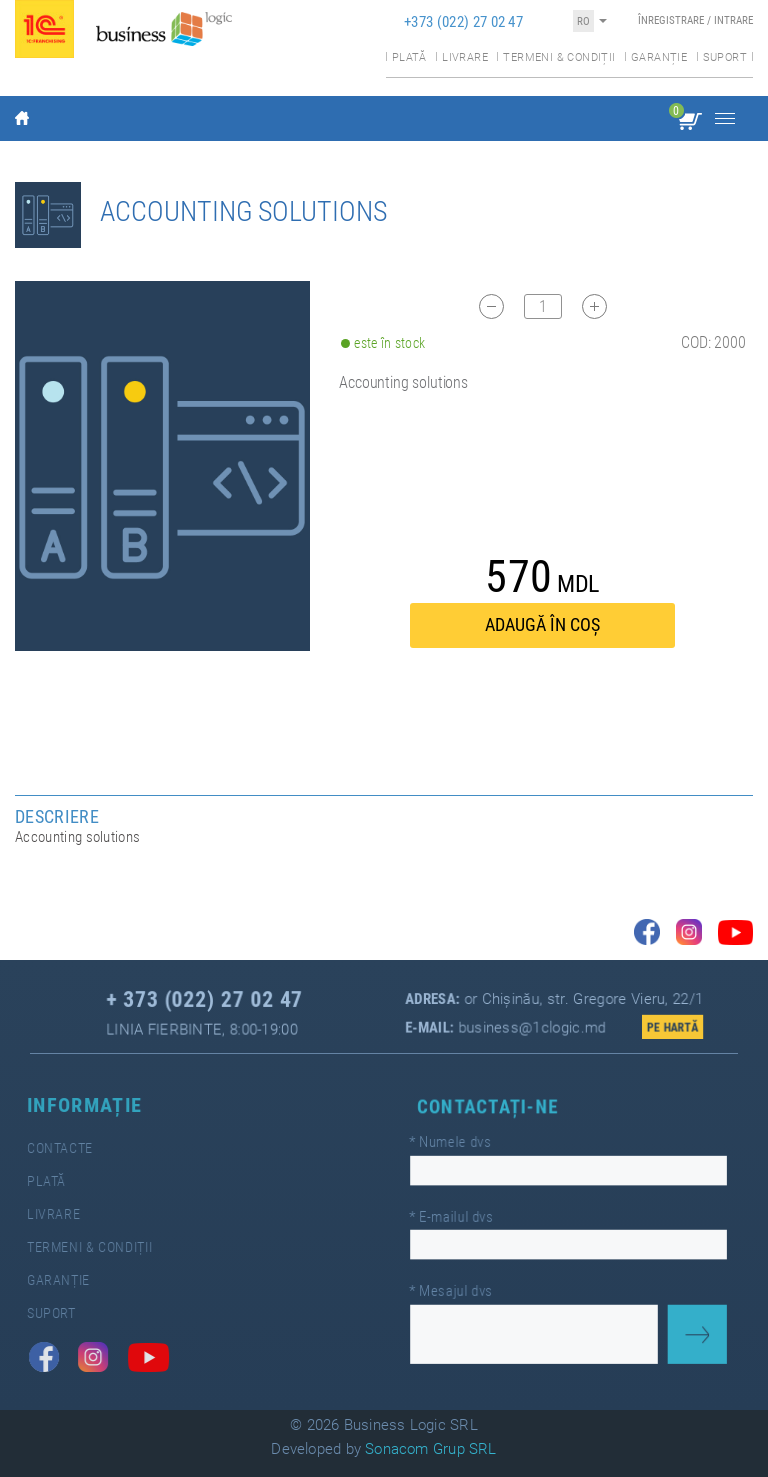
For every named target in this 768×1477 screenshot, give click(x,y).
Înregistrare (671, 20)
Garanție (659, 57)
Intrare (733, 20)
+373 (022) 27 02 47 (463, 22)
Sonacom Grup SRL (431, 1449)
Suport (725, 57)
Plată (409, 57)
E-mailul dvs (458, 1216)
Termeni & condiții (559, 57)
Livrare (465, 57)
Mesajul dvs (457, 1286)
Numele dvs (457, 1145)
